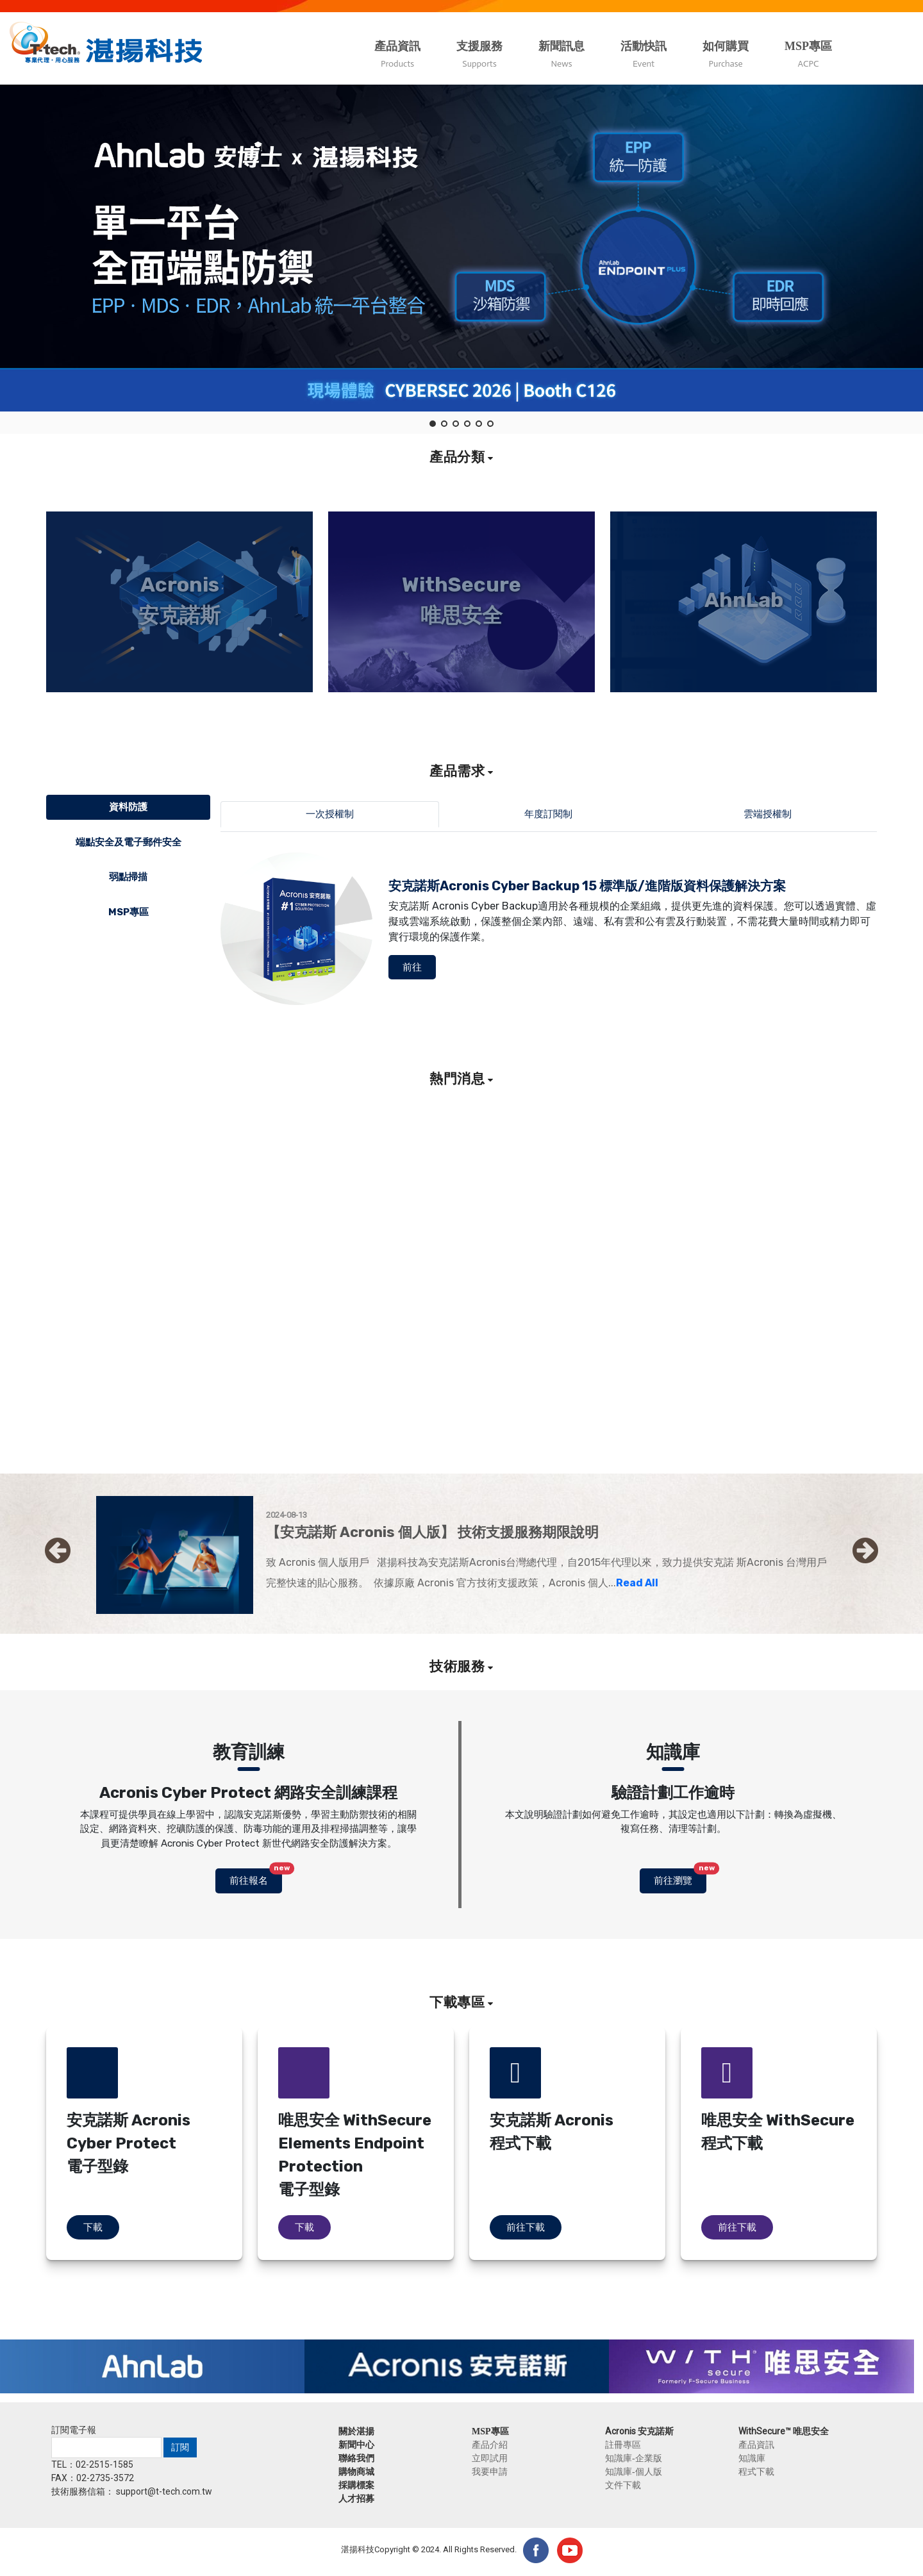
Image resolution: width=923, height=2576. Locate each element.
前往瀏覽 (680, 1877)
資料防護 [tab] (128, 807)
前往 (412, 967)
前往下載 (525, 2227)
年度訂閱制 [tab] (548, 814)
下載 (93, 2227)
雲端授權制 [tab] (768, 814)
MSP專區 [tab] (128, 912)
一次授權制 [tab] (330, 814)
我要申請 (490, 2471)
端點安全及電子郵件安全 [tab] (128, 842)
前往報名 (255, 1877)
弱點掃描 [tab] (128, 877)
